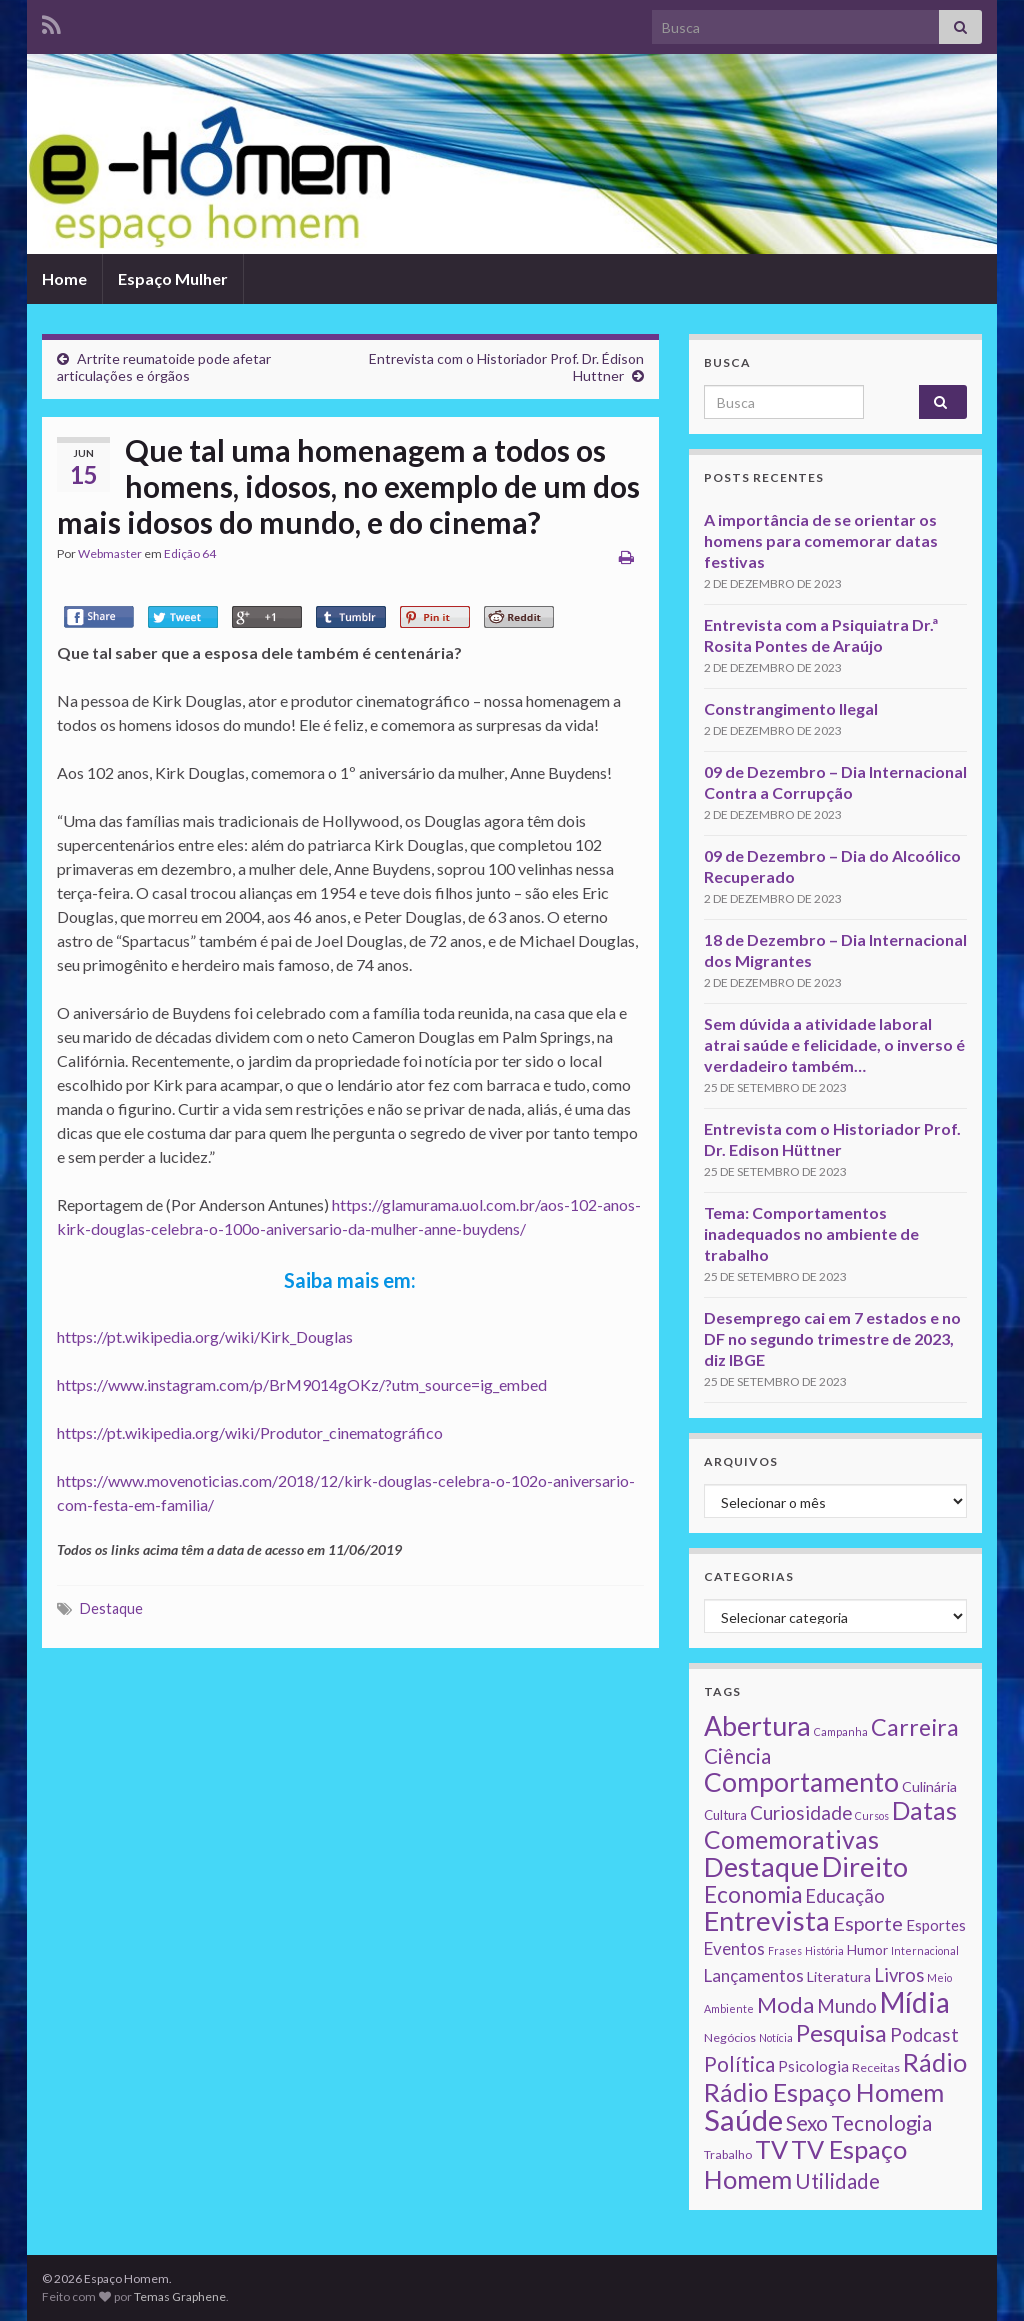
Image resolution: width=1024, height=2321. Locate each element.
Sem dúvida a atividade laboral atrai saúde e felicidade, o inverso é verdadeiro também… (834, 1044)
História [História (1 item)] (824, 1950)
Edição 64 (190, 553)
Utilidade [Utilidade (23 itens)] (837, 2181)
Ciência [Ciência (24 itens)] (737, 1756)
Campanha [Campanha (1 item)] (841, 1731)
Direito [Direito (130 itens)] (865, 1866)
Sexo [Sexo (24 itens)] (807, 2123)
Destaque (111, 1608)
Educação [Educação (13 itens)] (845, 1896)
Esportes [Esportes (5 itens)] (936, 1925)
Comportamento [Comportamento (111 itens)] (801, 1782)
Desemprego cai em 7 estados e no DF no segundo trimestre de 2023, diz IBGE (832, 1338)
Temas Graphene (180, 2296)
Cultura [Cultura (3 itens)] (725, 1815)
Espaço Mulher (173, 278)
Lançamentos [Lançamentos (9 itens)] (754, 1975)
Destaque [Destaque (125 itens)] (761, 1866)
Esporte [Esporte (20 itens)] (868, 1923)
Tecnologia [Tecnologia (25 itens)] (881, 2123)
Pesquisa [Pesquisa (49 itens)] (841, 2033)
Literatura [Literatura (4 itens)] (839, 1976)
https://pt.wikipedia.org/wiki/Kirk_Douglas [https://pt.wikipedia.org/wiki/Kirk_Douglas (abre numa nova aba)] (205, 1336)
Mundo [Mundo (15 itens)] (847, 2005)
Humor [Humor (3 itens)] (867, 1950)
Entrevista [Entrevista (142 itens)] (767, 1920)
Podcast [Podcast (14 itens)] (924, 2035)
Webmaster (110, 553)
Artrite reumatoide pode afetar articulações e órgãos (164, 367)
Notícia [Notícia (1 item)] (776, 2037)
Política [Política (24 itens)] (739, 2064)
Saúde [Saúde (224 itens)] (743, 2119)
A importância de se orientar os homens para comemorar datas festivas (821, 540)
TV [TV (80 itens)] (771, 2149)
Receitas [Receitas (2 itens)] (876, 2067)
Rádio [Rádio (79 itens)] (935, 2062)
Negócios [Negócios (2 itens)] (730, 2037)
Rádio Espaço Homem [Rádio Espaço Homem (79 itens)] (824, 2092)
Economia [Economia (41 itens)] (753, 1894)
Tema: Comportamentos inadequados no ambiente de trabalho (811, 1233)
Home (64, 278)
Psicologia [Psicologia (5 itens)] (813, 2066)
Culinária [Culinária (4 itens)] (929, 1786)
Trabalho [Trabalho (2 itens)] (728, 2154)
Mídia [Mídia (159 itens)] (915, 2002)
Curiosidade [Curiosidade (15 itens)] (801, 1812)
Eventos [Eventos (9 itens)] (734, 1948)
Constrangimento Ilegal (791, 708)
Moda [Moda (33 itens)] (785, 2004)
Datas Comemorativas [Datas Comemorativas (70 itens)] (830, 1825)
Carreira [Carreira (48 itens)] (915, 1727)
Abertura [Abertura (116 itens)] (757, 1726)
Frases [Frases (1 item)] (785, 1950)
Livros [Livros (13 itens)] (899, 1975)
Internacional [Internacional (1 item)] (925, 1950)
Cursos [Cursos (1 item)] (872, 1815)
